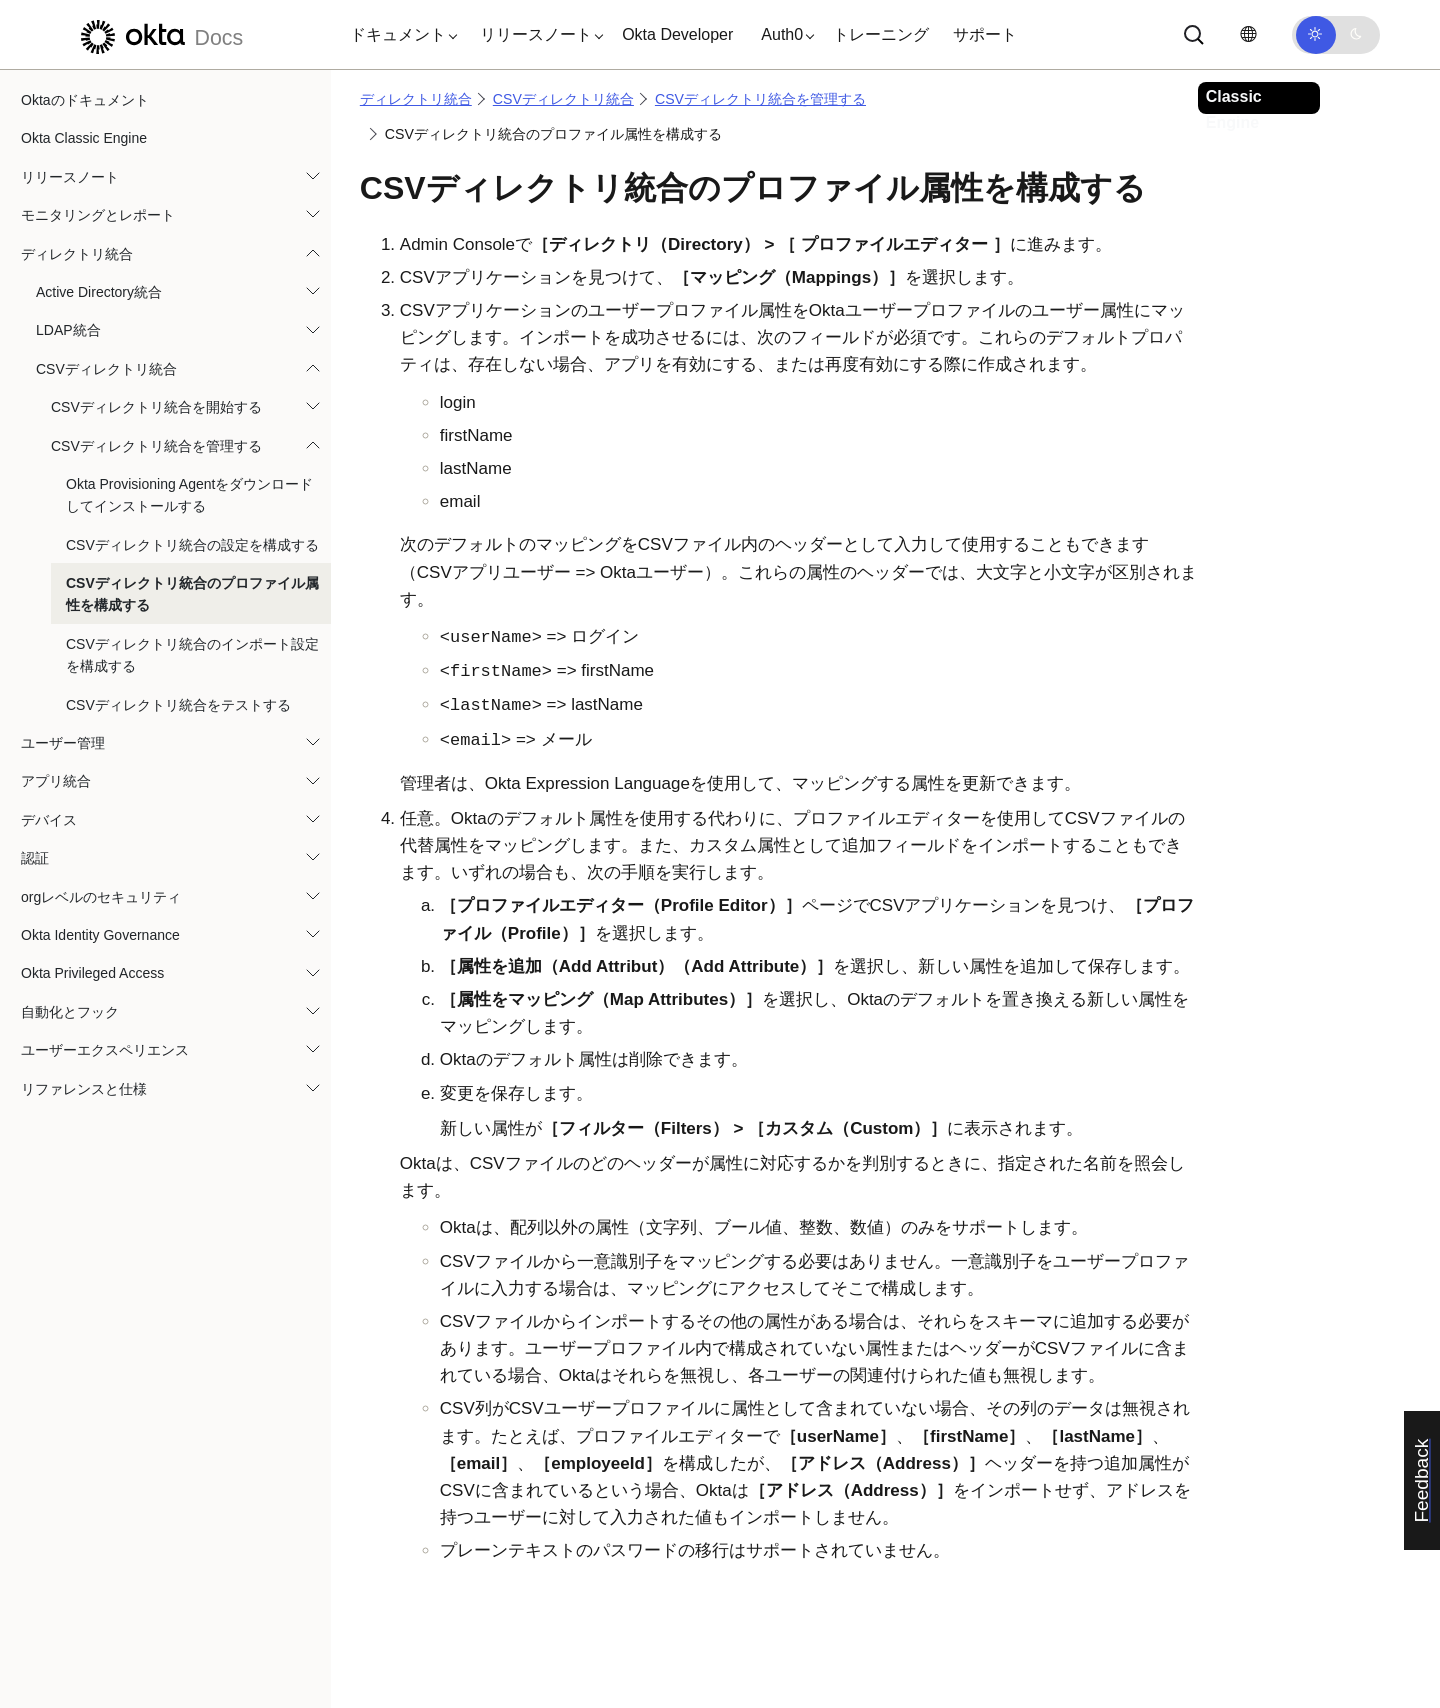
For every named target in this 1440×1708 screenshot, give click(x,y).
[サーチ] (1194, 35)
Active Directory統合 (99, 292)
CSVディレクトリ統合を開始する (156, 407)
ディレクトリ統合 (77, 254)
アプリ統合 (56, 781)
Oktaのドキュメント (85, 100)
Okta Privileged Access (92, 973)
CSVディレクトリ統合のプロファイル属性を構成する (192, 594)
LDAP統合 (68, 330)
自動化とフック (70, 1012)
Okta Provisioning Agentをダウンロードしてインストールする (189, 495)
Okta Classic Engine (84, 138)
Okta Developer (677, 34)
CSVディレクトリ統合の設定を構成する (192, 545)
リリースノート (70, 177)
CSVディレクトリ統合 (106, 369)
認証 (35, 858)
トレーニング (881, 34)
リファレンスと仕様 (84, 1089)
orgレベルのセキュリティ (101, 897)
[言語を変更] (1248, 34)
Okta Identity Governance (100, 935)
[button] (399, 35)
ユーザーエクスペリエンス (105, 1050)
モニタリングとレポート (98, 215)
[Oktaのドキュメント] (159, 34)
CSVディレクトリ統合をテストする (178, 705)
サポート (985, 34)
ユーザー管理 (63, 743)
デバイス (49, 820)
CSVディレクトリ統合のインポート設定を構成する (192, 655)
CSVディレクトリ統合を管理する (156, 446)
